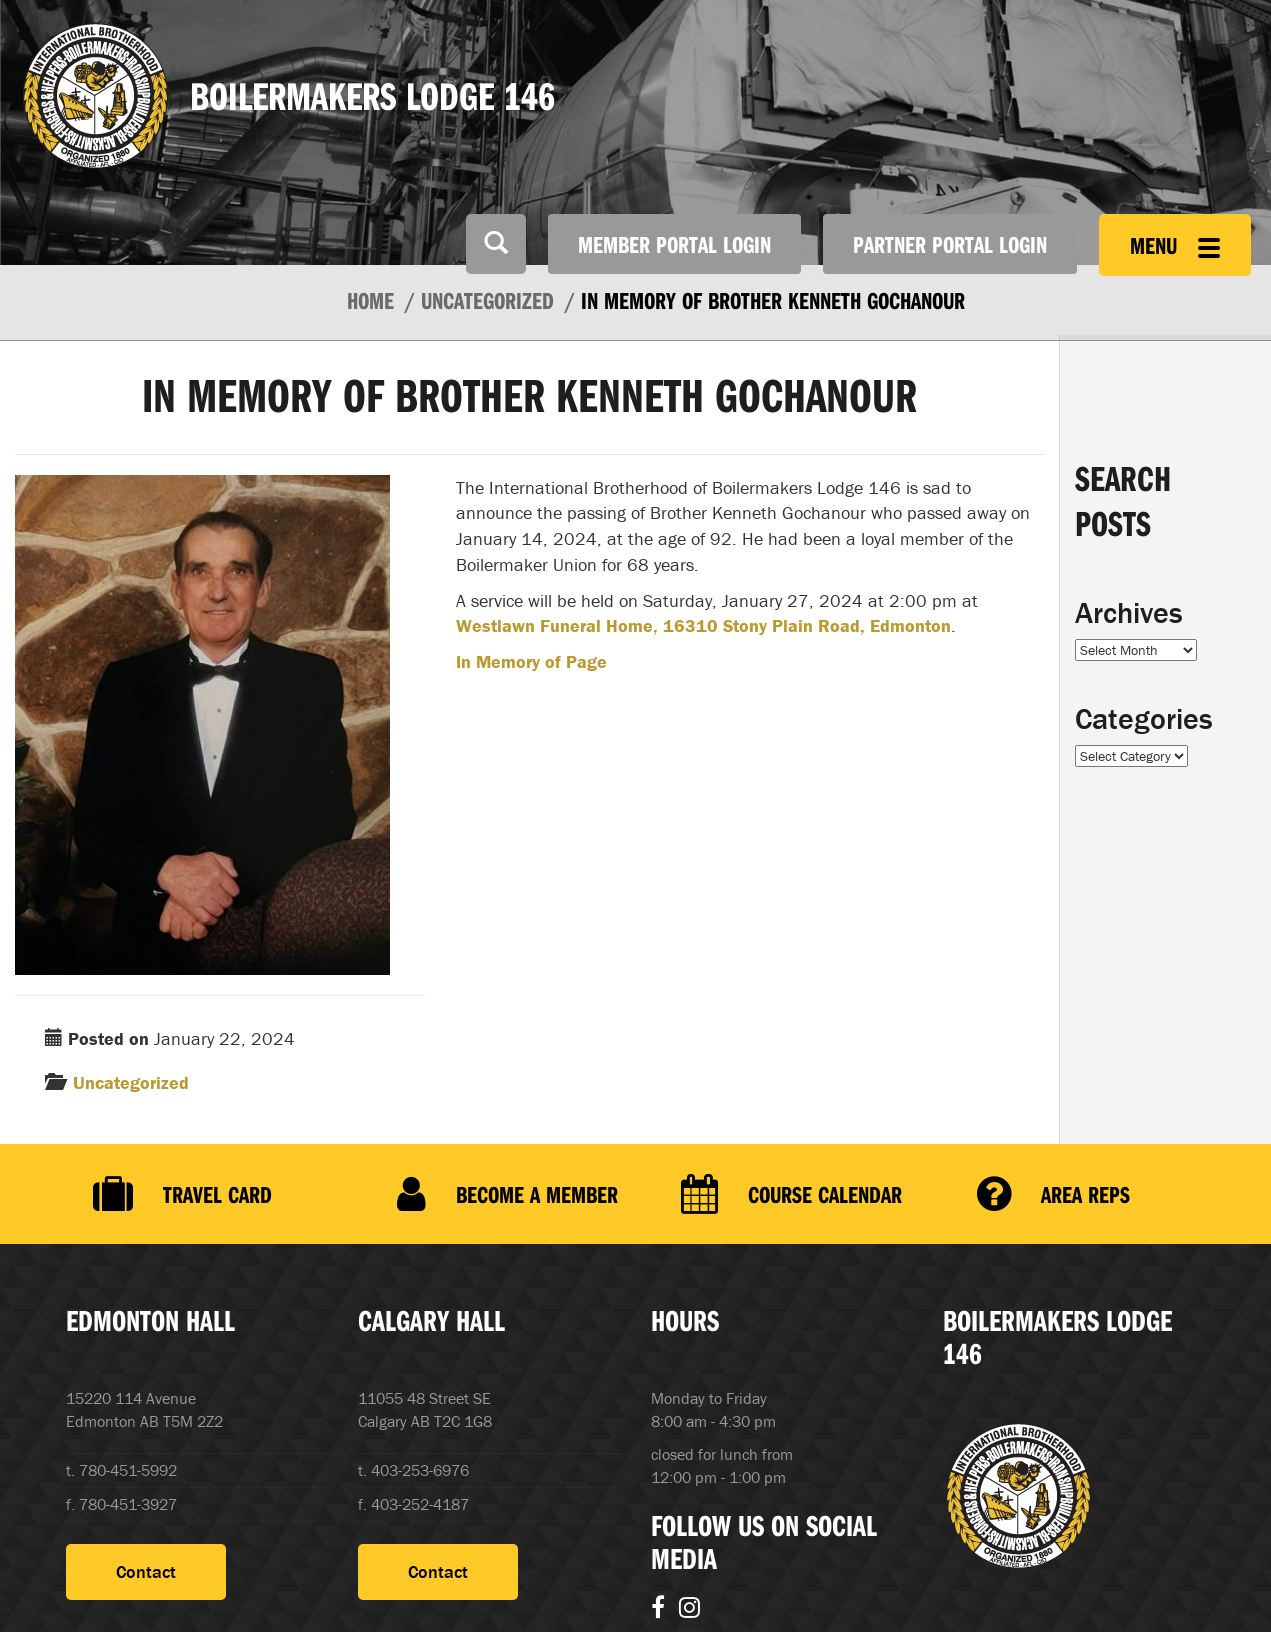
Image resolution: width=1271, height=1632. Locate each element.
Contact (146, 1573)
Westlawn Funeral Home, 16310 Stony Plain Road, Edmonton (703, 625)
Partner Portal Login (950, 244)
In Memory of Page (531, 661)
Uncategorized (131, 1082)
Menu (1175, 245)
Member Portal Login (674, 244)
